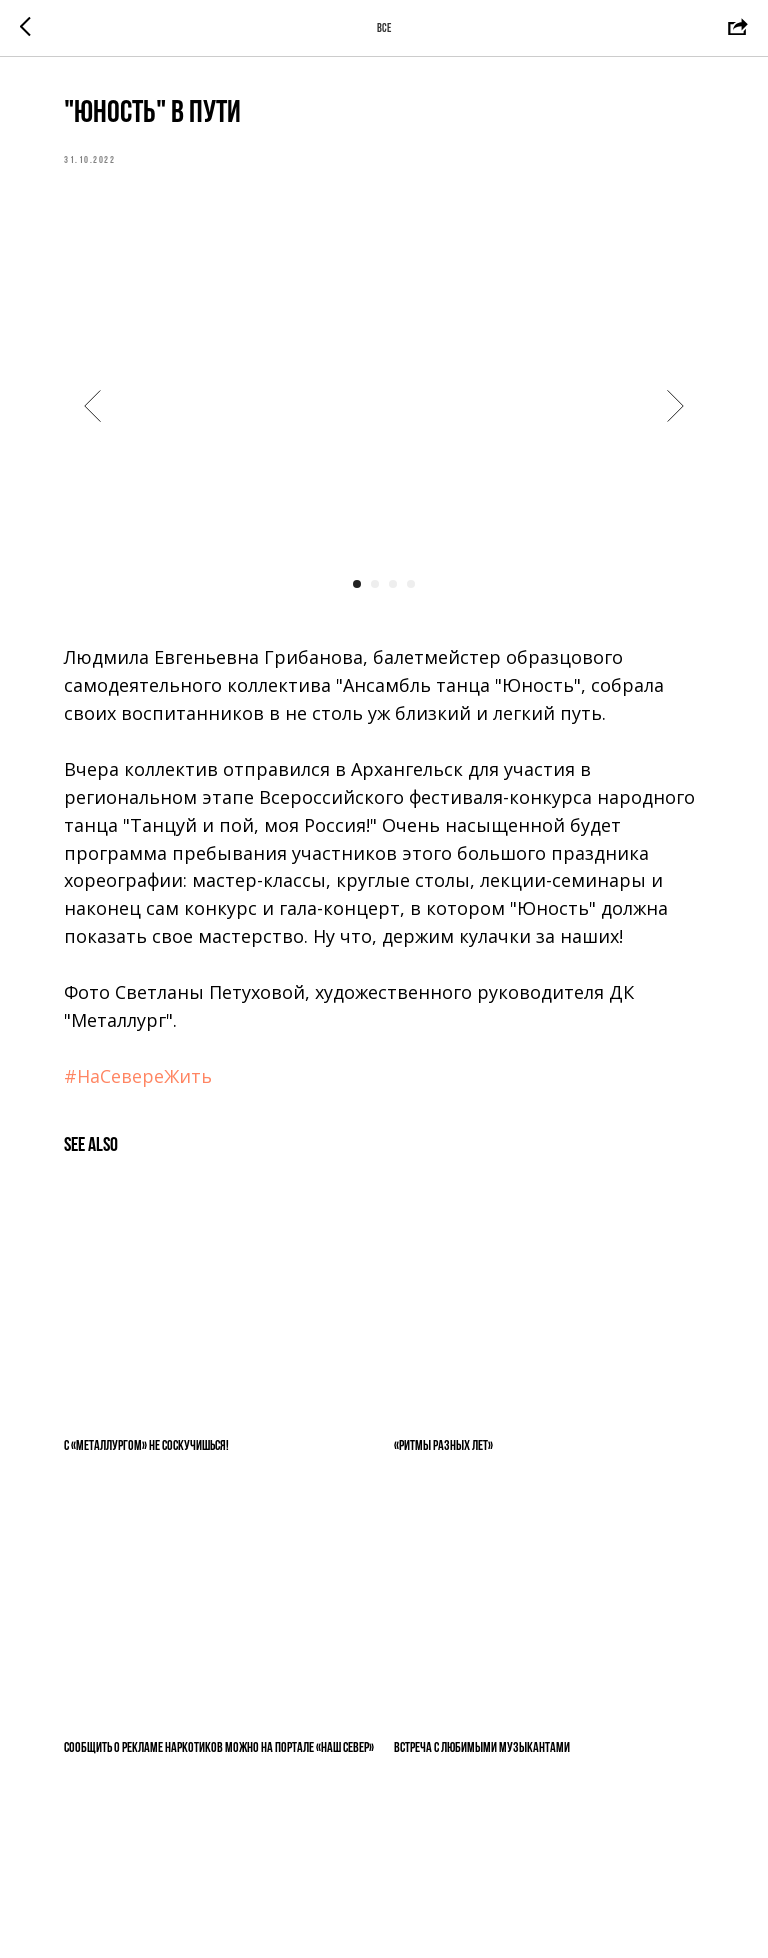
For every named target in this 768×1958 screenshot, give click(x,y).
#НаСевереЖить (138, 1076)
